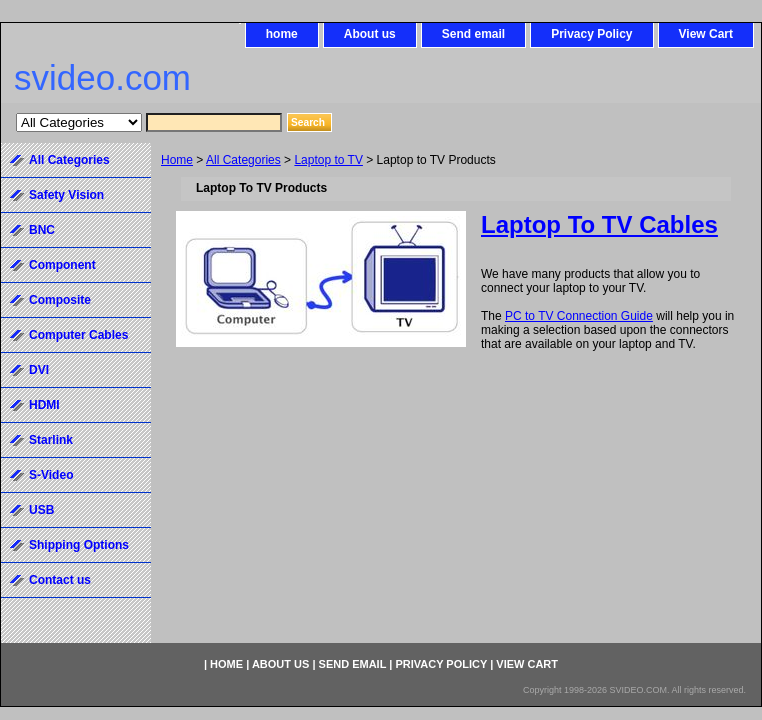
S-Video (51, 475)
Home (177, 160)
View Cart (706, 34)
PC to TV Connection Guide (579, 316)
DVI (39, 370)
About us (370, 34)
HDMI (44, 405)
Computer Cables (78, 335)
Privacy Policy (591, 34)
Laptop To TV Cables (599, 224)
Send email (473, 34)
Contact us (60, 580)
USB (41, 510)
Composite (60, 300)
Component (62, 265)
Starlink (51, 440)
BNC (42, 230)
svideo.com (102, 77)
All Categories (243, 160)
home (282, 34)
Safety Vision (66, 195)
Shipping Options (79, 545)
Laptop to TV (328, 160)
